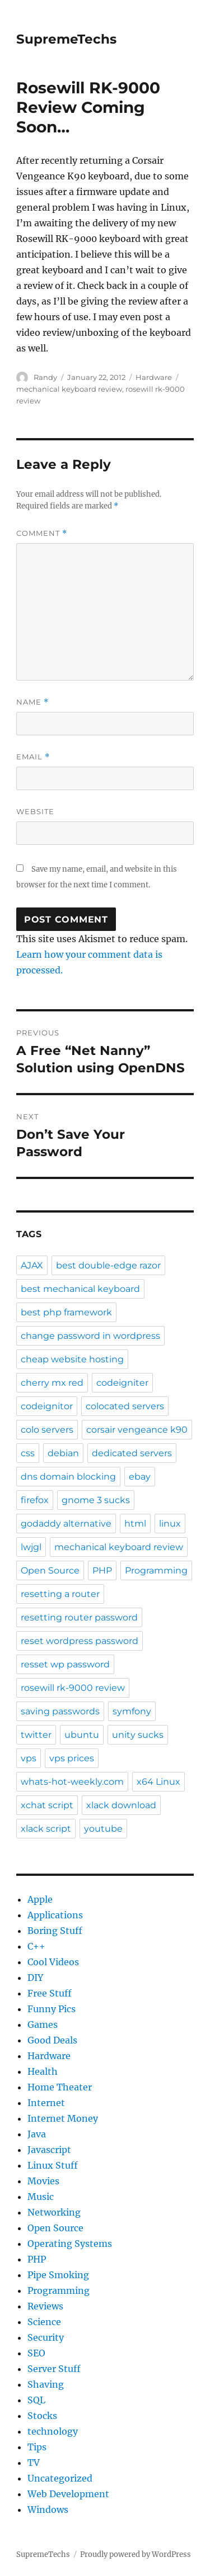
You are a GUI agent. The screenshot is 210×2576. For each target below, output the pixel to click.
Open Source (50, 1570)
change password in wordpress (90, 1335)
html (135, 1523)
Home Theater (59, 2087)
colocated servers (125, 1406)
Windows (47, 2509)
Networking (54, 2212)
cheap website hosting (72, 1359)
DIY (35, 1977)
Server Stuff (54, 2368)
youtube (103, 1828)
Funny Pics (51, 2008)
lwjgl (31, 1547)
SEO (36, 2353)
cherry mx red (52, 1382)
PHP (102, 1570)
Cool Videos (53, 1961)
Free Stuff (49, 1993)
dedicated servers (132, 1453)
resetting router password (79, 1617)
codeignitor (47, 1406)
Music (40, 2196)
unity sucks (138, 1734)
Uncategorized (59, 2478)
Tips (36, 2447)
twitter (36, 1734)
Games (42, 2024)
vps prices (71, 1758)
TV (33, 2462)
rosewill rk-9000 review (73, 1688)
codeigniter (122, 1382)
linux (170, 1523)
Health (42, 2071)
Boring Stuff (54, 1930)
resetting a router (60, 1594)
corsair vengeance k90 (137, 1429)
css (28, 1453)
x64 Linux (158, 1781)
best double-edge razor (108, 1265)
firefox (35, 1500)
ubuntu (81, 1734)
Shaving (45, 2384)
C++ (36, 1946)
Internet (46, 2102)
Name (32, 702)
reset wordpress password (79, 1641)
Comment (41, 533)
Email (33, 757)
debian (63, 1453)
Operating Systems (69, 2243)
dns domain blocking (68, 1476)
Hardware (154, 377)
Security (45, 2337)
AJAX (32, 1265)
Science (44, 2321)
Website (35, 811)
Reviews (45, 2306)
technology (52, 2431)
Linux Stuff (52, 2165)
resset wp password (65, 1664)
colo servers (47, 1429)
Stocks (42, 2415)
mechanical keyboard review (69, 388)
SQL (36, 2400)
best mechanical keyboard (80, 1289)
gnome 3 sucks (96, 1500)
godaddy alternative (66, 1523)
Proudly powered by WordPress (135, 2554)
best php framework (66, 1312)
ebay (140, 1476)
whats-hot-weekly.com (72, 1781)
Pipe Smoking (58, 2274)
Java (36, 2134)
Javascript (49, 2149)
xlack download (121, 1805)
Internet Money (62, 2118)
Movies (43, 2181)
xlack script (46, 1828)
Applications (55, 1915)
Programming (156, 1570)
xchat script (47, 1805)
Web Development (68, 2493)
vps (28, 1758)
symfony (132, 1711)
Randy (45, 377)
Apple (40, 1899)
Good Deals (52, 2040)
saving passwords (60, 1711)
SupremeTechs (66, 39)
